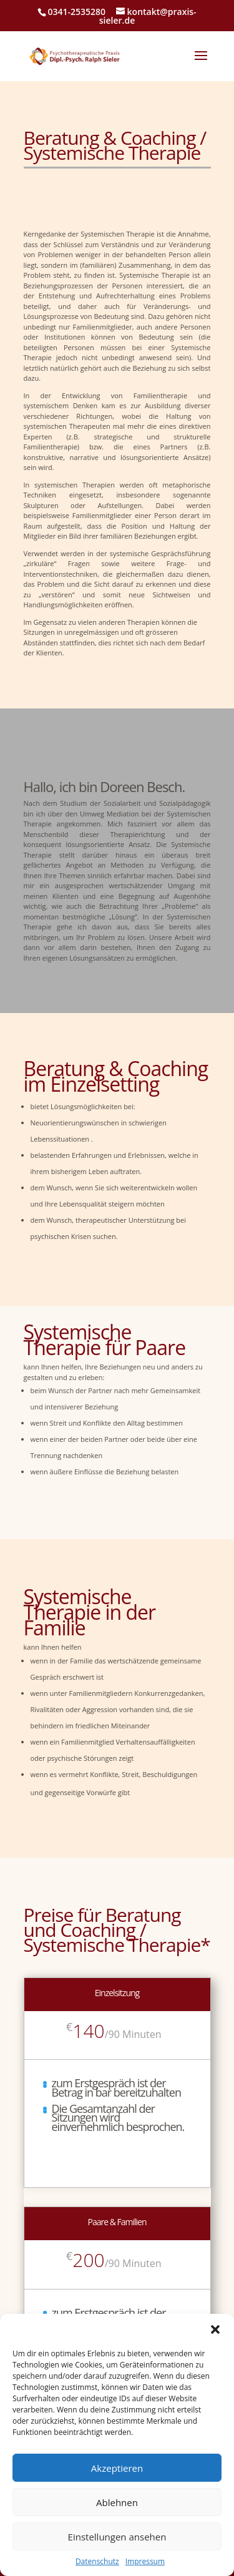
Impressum (145, 2562)
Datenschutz (97, 2562)
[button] (215, 2329)
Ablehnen (117, 2502)
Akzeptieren (117, 2468)
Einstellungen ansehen (117, 2536)
